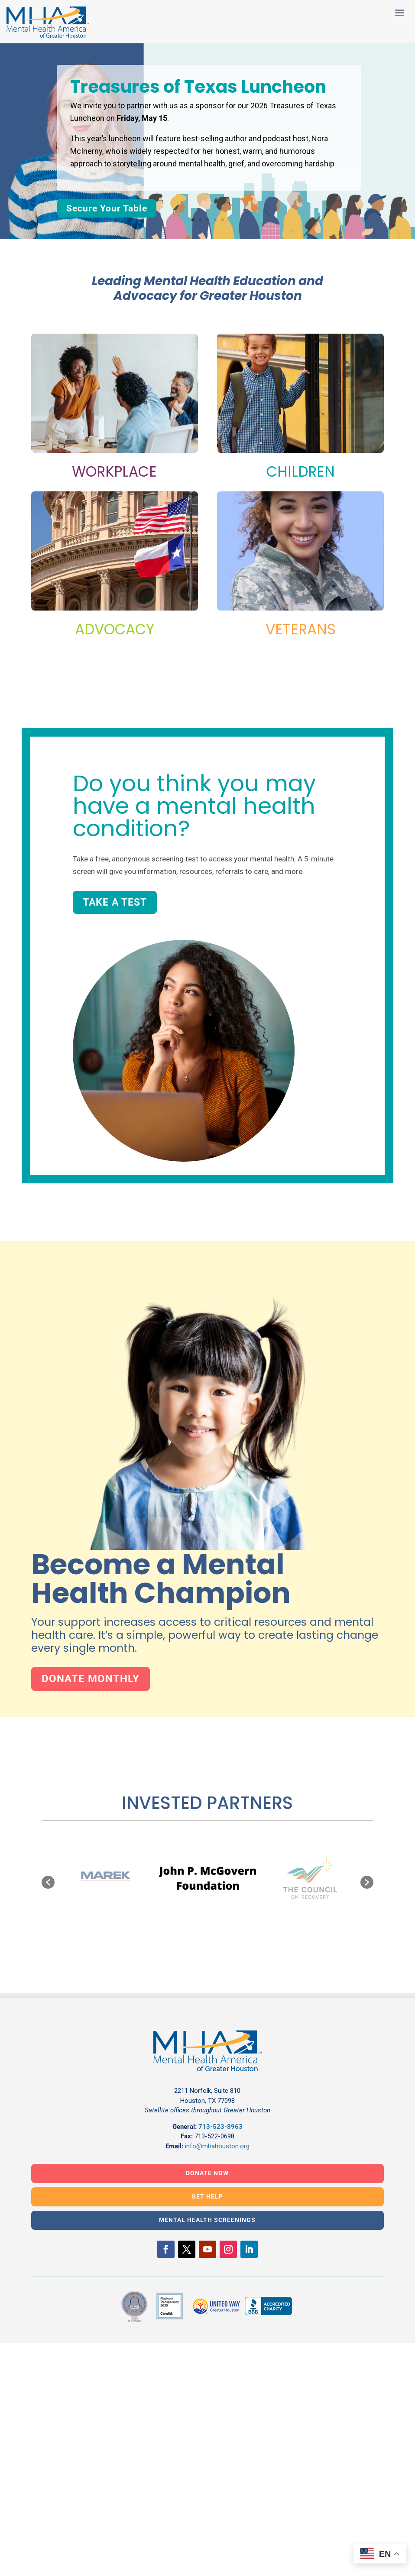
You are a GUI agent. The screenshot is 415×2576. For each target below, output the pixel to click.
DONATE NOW (207, 2173)
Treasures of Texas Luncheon (198, 87)
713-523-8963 (220, 2127)
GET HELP (207, 2196)
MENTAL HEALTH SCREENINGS (207, 2219)
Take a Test (115, 902)
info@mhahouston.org (217, 2146)
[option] (208, 1878)
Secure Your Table (106, 208)
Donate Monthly (90, 1679)
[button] (48, 1882)
